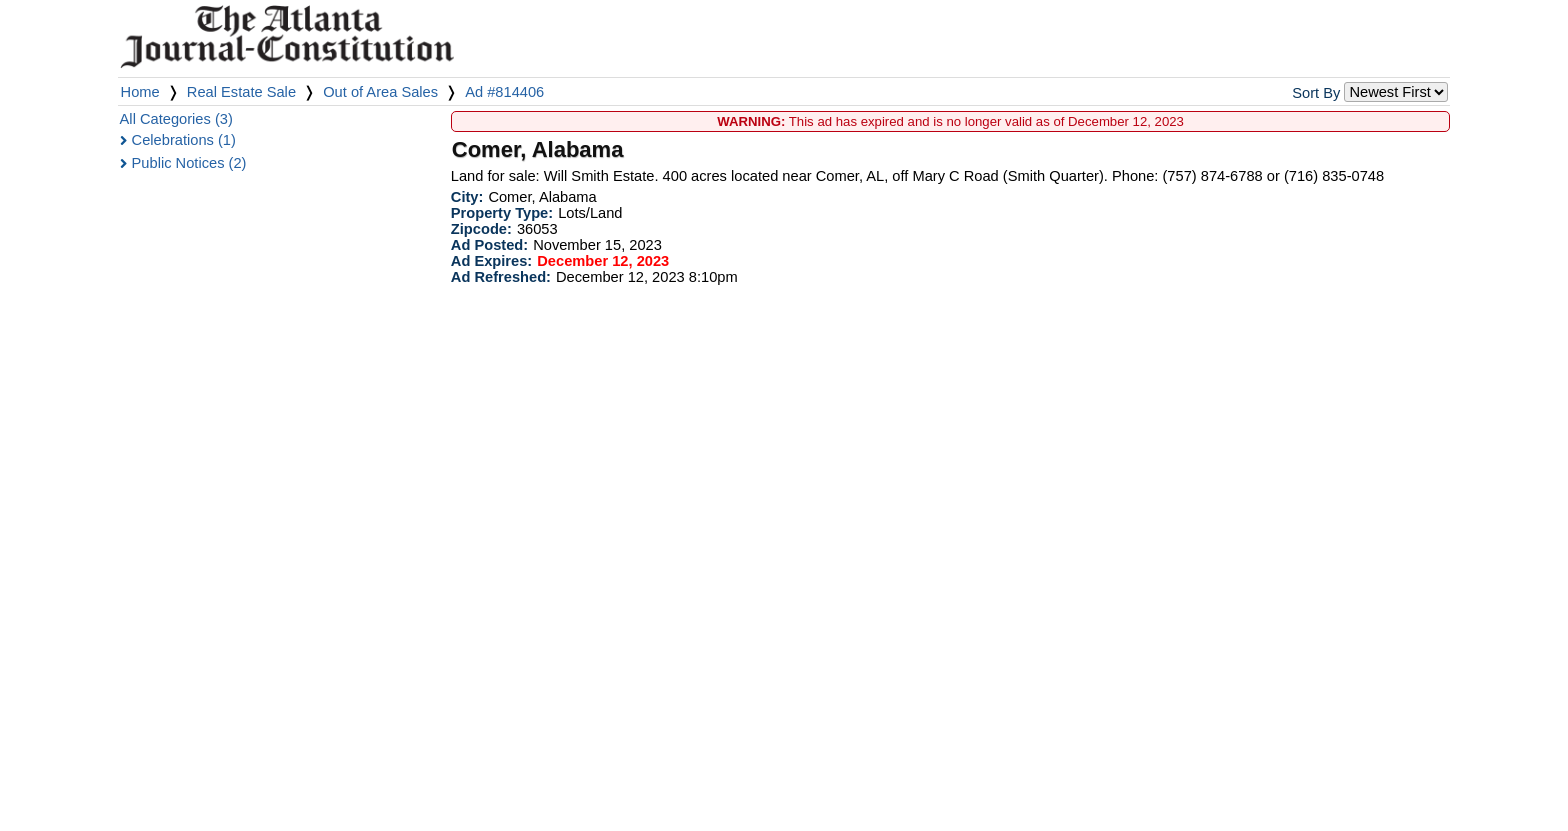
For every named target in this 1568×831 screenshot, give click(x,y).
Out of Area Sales (380, 92)
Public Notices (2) (189, 163)
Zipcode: (481, 229)
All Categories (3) (176, 119)
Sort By (1316, 93)
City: (467, 197)
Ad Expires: (491, 261)
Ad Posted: (489, 245)
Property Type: (502, 213)
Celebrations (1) (184, 140)
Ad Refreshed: (501, 277)
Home (140, 92)
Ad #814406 (504, 92)
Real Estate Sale (241, 92)
